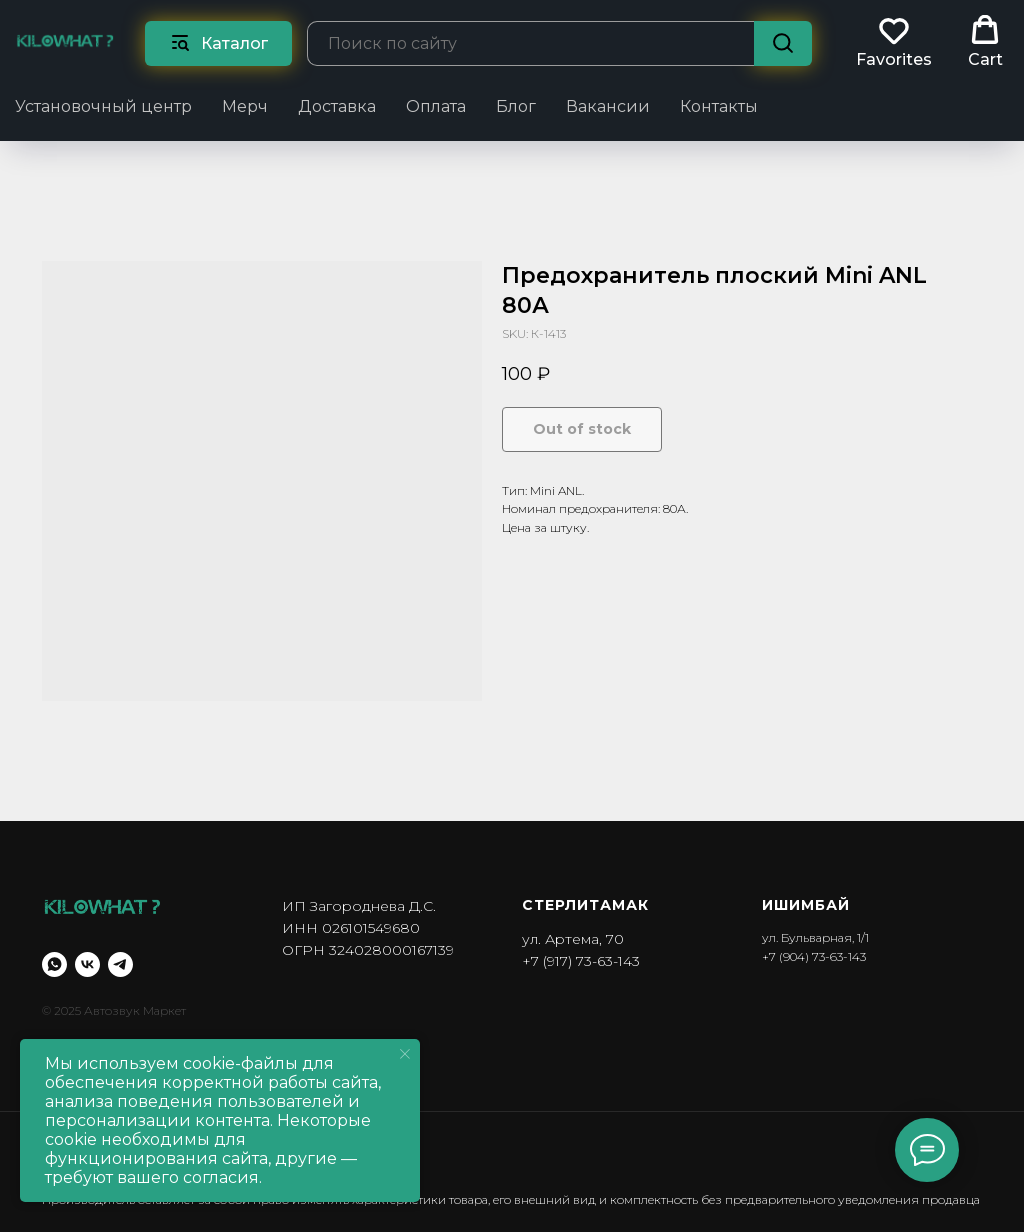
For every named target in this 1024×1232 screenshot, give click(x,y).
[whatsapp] (54, 964)
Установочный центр (103, 106)
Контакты (719, 106)
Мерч (245, 106)
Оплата (436, 106)
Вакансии (608, 106)
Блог (516, 106)
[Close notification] (405, 1054)
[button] (894, 42)
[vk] (87, 964)
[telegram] (120, 964)
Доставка (337, 106)
